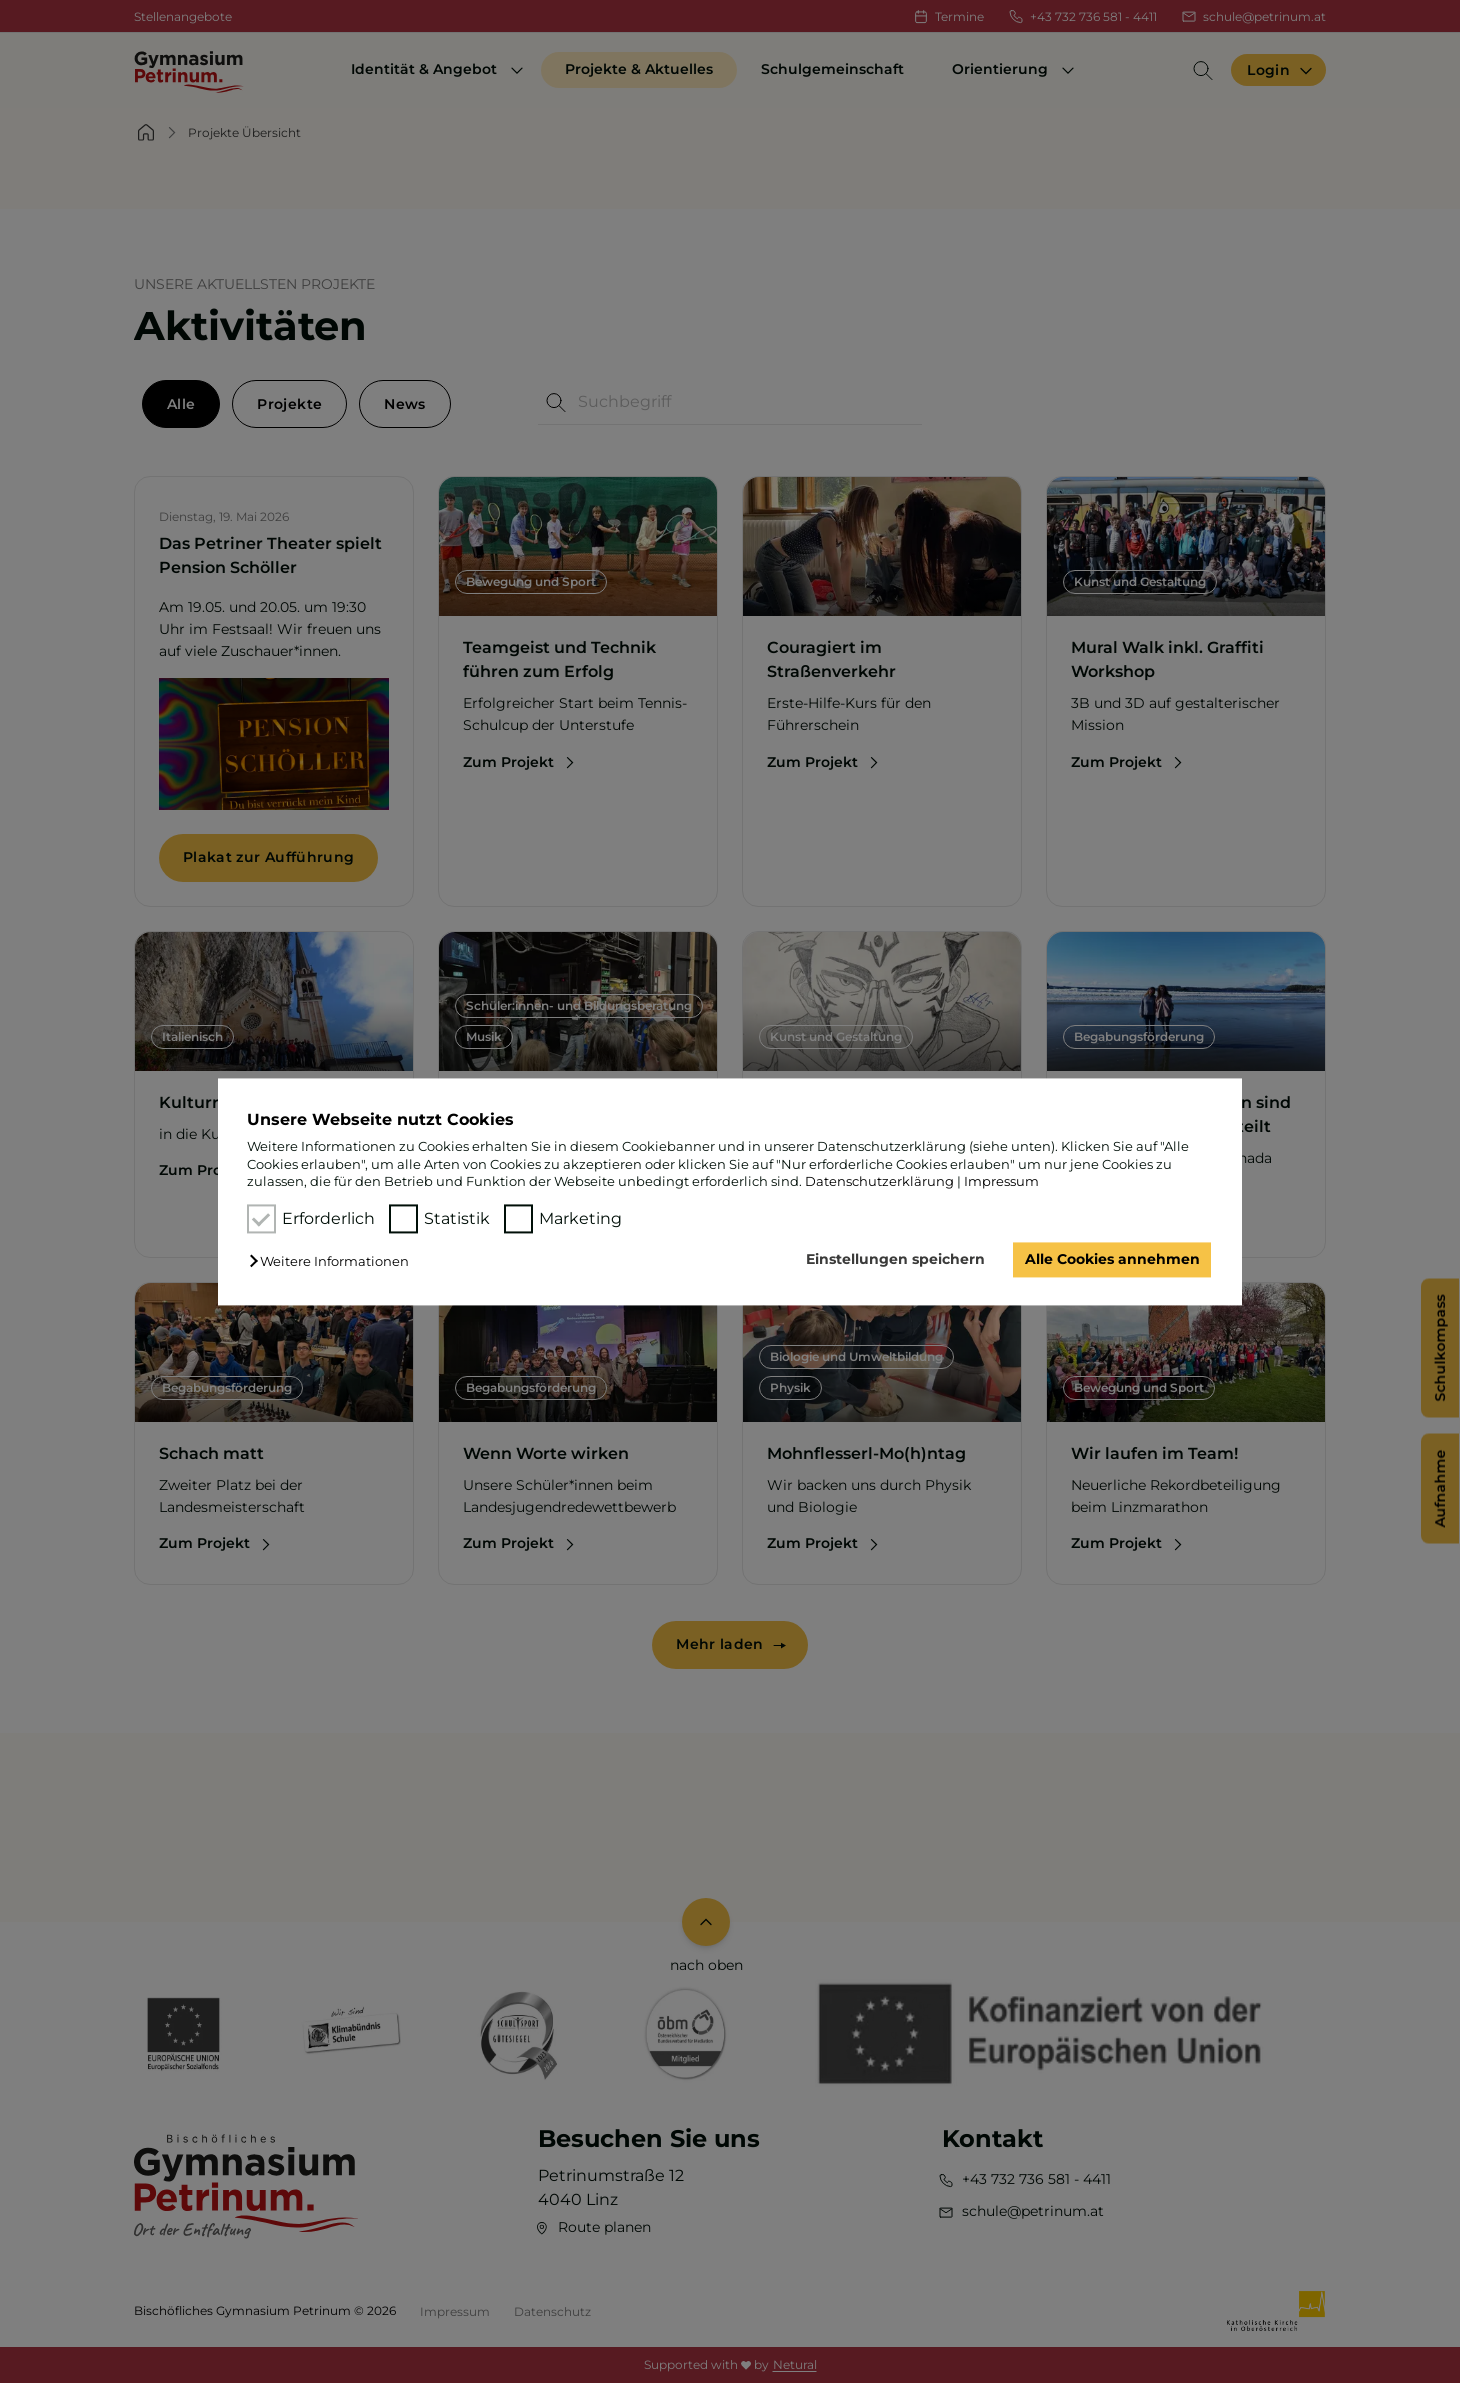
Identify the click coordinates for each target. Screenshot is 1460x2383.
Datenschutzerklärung (879, 1181)
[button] (334, 1262)
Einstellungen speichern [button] (895, 1260)
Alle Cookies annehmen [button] (1112, 1260)
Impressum (1001, 1181)
